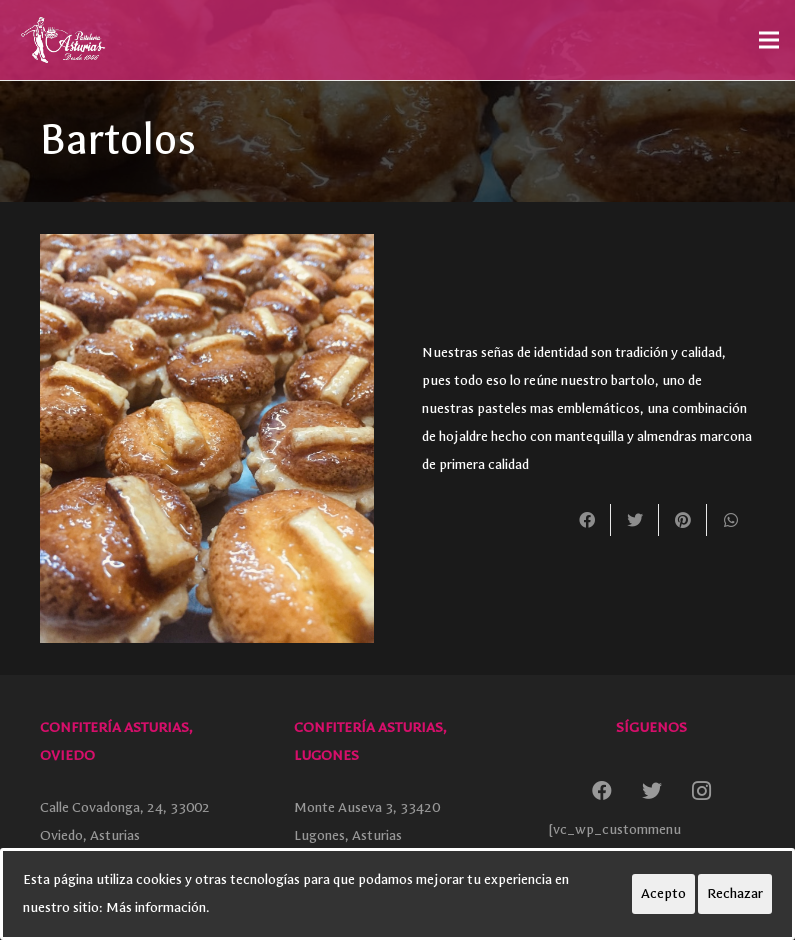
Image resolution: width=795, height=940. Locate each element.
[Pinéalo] (683, 520)
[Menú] (769, 40)
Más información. (158, 907)
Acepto (663, 893)
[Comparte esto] (587, 520)
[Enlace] (62, 40)
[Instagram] (702, 791)
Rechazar (735, 893)
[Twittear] (635, 520)
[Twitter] (652, 791)
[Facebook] (602, 791)
